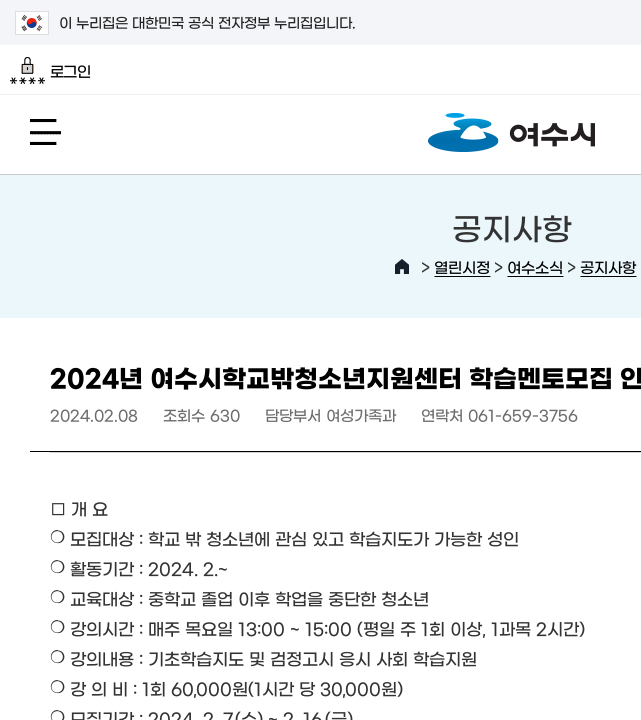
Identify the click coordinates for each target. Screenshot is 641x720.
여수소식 (535, 266)
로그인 (50, 71)
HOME (402, 267)
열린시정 (462, 266)
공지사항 (608, 266)
